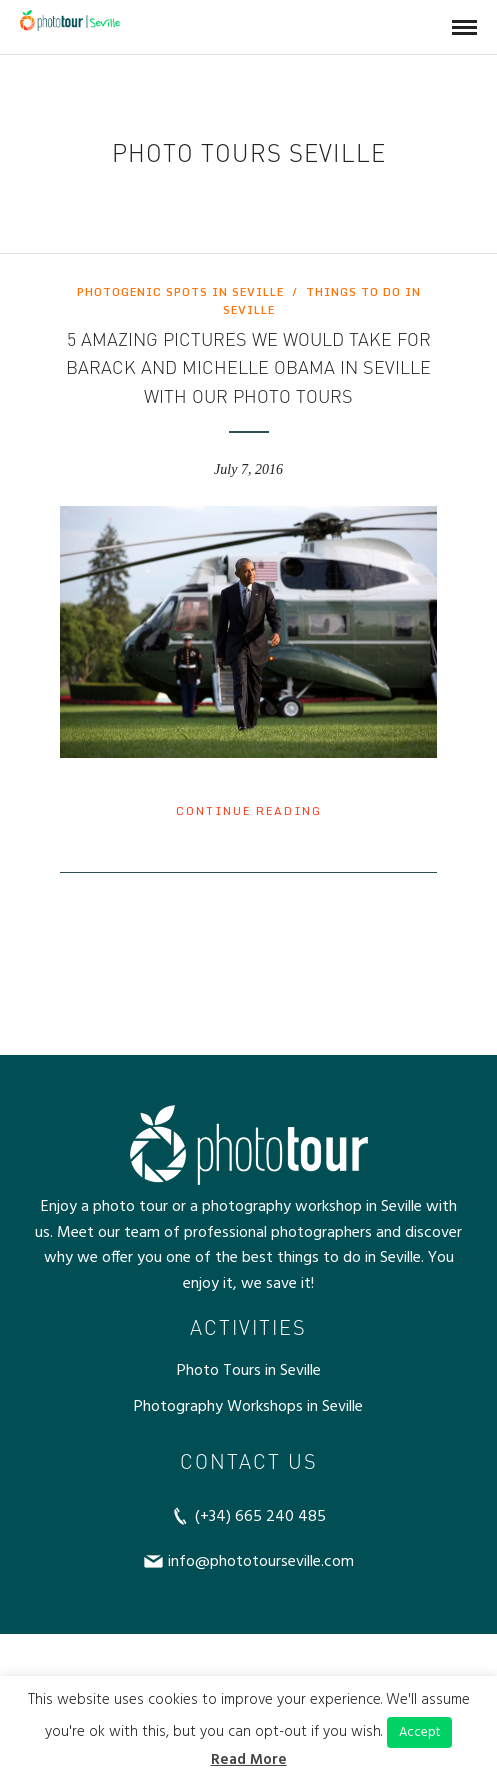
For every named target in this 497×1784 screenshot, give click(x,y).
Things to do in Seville (322, 301)
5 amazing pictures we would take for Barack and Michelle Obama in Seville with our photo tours (248, 368)
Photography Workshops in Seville (248, 1407)
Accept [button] (419, 1732)
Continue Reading (249, 811)
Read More (249, 1760)
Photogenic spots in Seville (180, 292)
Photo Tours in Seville (249, 1371)
